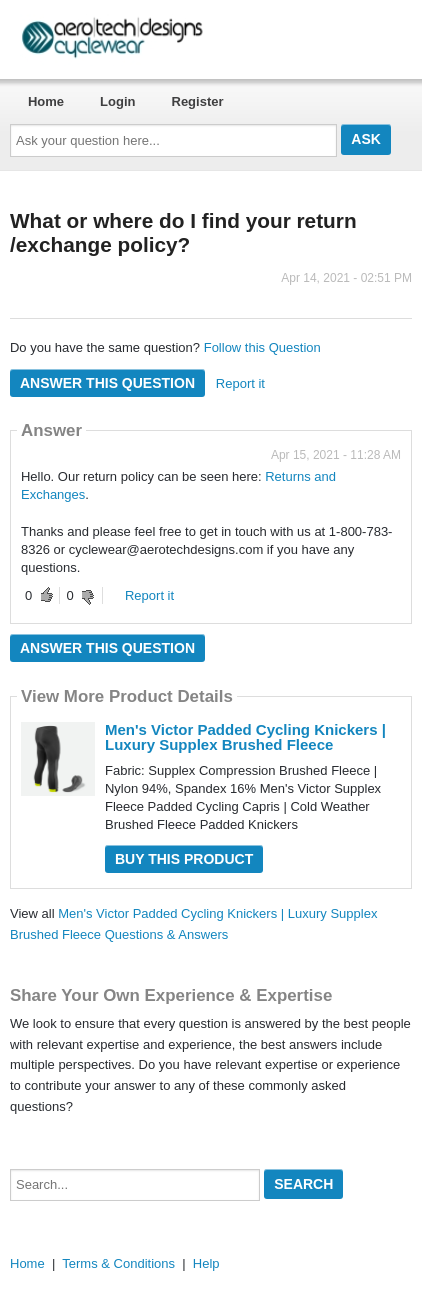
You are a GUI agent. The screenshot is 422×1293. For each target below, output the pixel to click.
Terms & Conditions (118, 1263)
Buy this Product (184, 859)
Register (198, 101)
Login (117, 101)
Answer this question (107, 383)
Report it (240, 383)
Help (206, 1263)
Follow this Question (262, 347)
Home (46, 101)
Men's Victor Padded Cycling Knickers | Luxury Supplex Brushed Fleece (245, 737)
